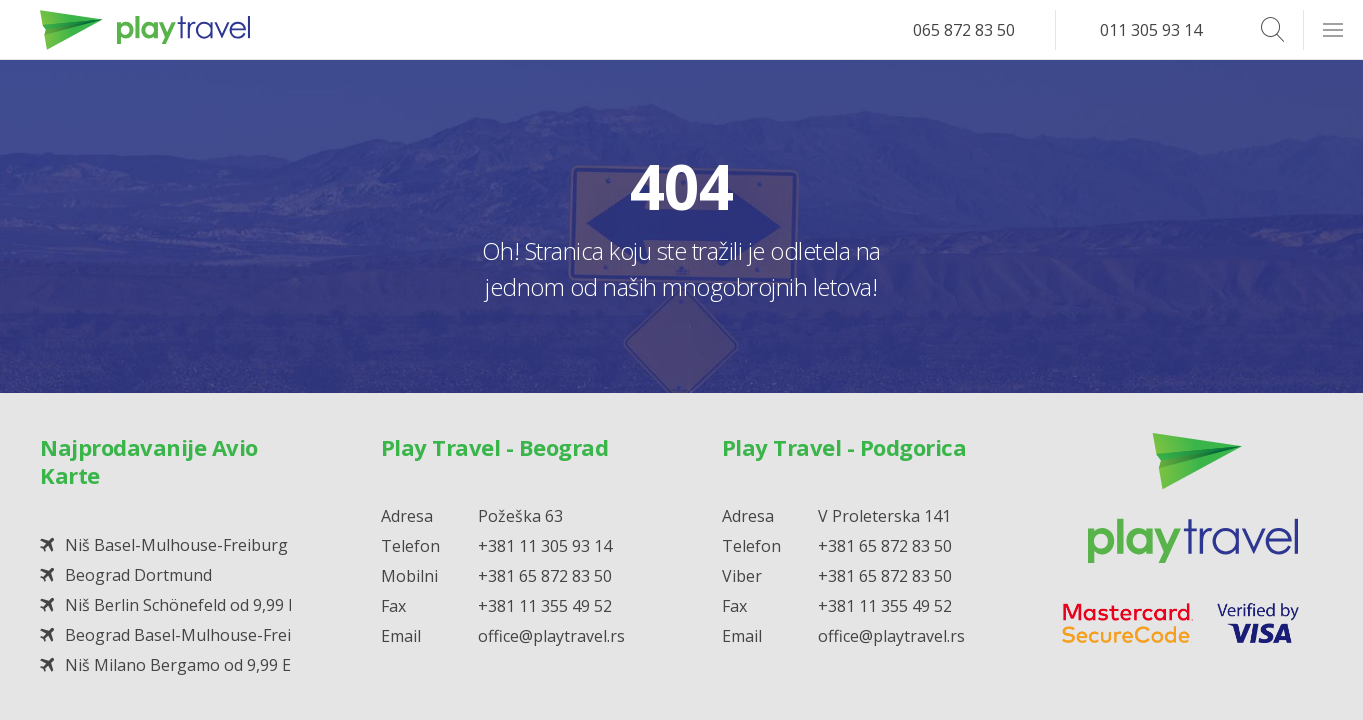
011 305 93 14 (1151, 30)
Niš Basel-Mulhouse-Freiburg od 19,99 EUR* (232, 545)
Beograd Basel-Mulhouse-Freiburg (196, 635)
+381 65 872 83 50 (545, 576)
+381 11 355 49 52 (545, 606)
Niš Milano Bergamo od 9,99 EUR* (193, 665)
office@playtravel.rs (551, 636)
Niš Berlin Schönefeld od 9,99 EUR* (196, 605)
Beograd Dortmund (138, 575)
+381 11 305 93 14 (545, 546)
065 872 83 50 (964, 30)
